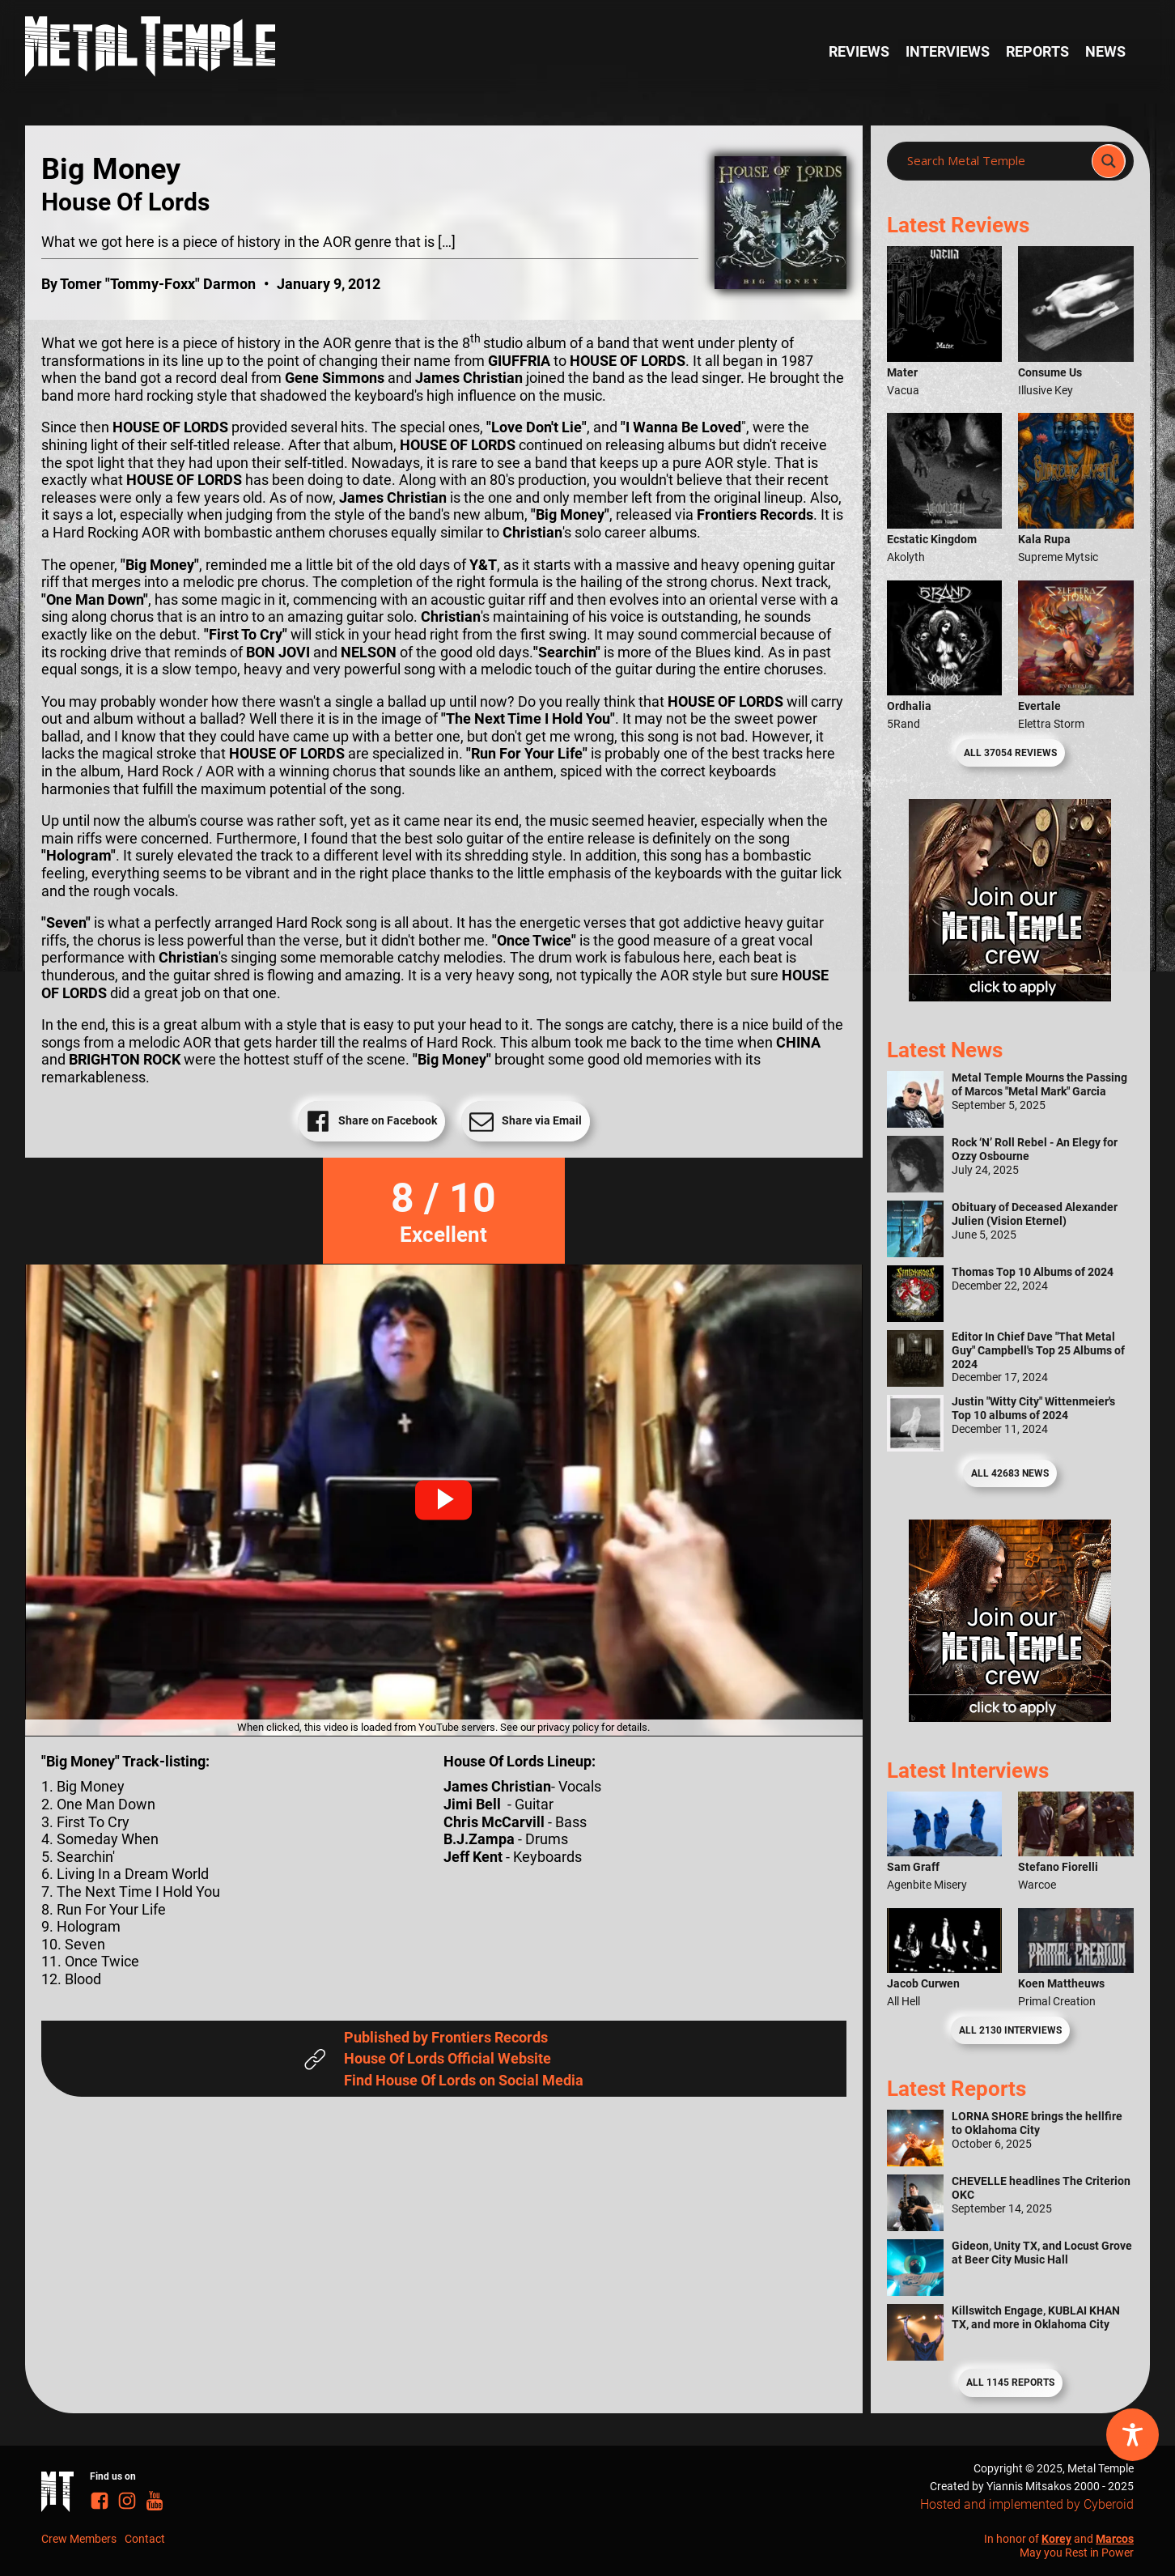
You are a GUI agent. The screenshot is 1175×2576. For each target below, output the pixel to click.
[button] (443, 1500)
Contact (145, 2538)
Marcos (1115, 2538)
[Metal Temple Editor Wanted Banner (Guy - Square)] (1010, 1716)
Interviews (948, 51)
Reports (1037, 51)
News (1105, 51)
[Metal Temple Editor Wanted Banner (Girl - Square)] (1010, 996)
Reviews (859, 51)
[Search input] (994, 161)
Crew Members (79, 2538)
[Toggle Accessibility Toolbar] (1132, 2435)
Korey (1056, 2538)
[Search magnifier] (1109, 161)
